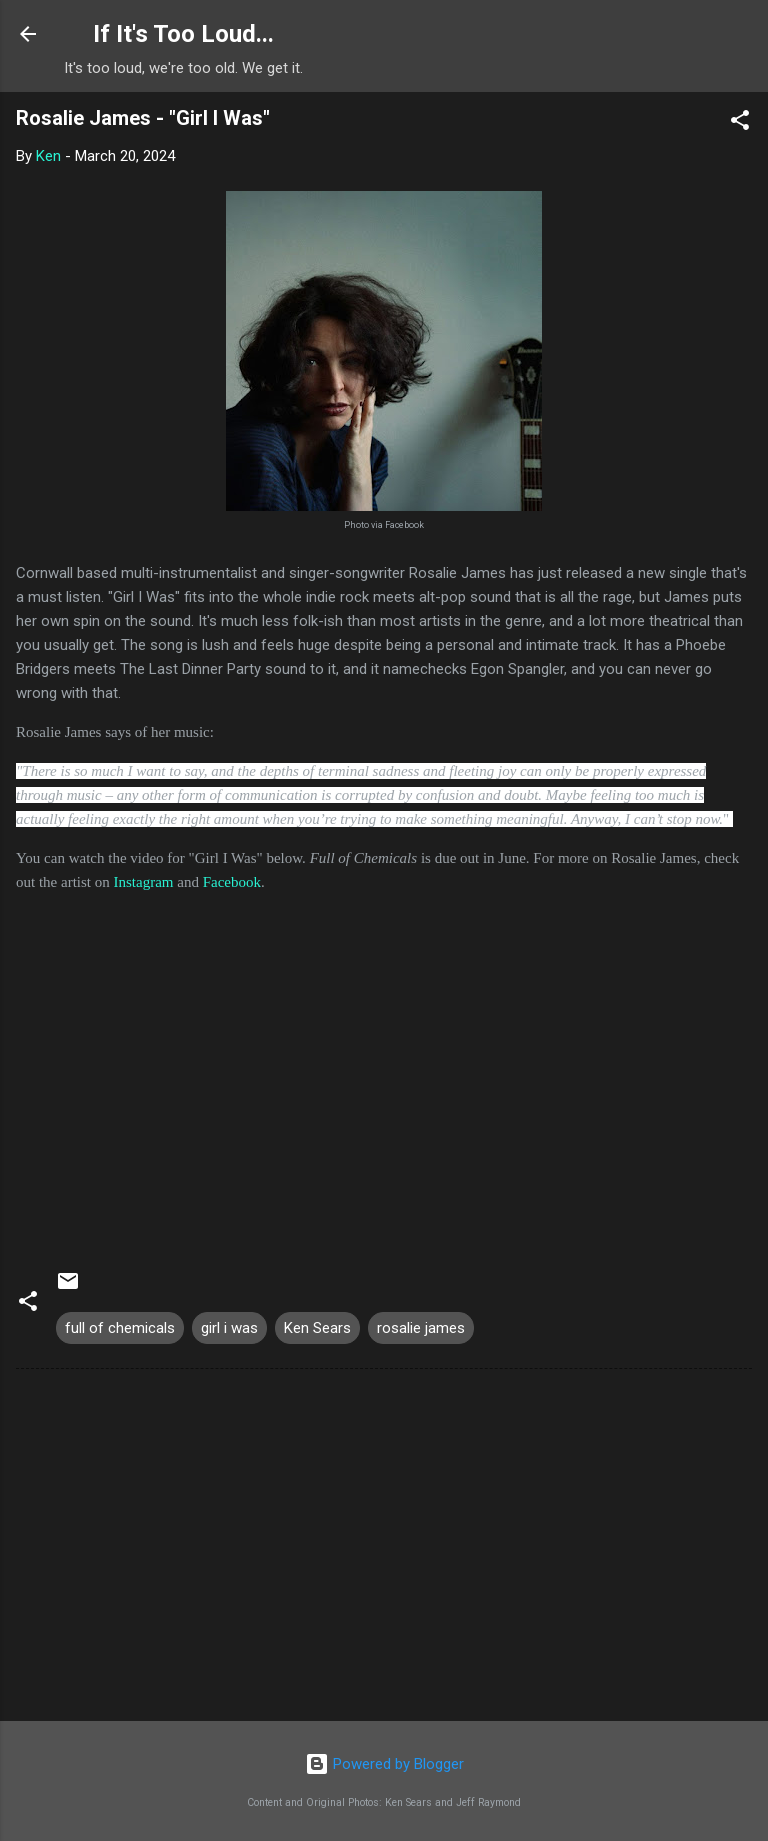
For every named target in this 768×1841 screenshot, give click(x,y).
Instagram (144, 882)
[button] (740, 123)
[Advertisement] (384, 1549)
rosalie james (421, 1328)
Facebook (232, 882)
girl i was (229, 1328)
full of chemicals (120, 1328)
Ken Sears (317, 1328)
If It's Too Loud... (183, 34)
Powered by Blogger (384, 1764)
